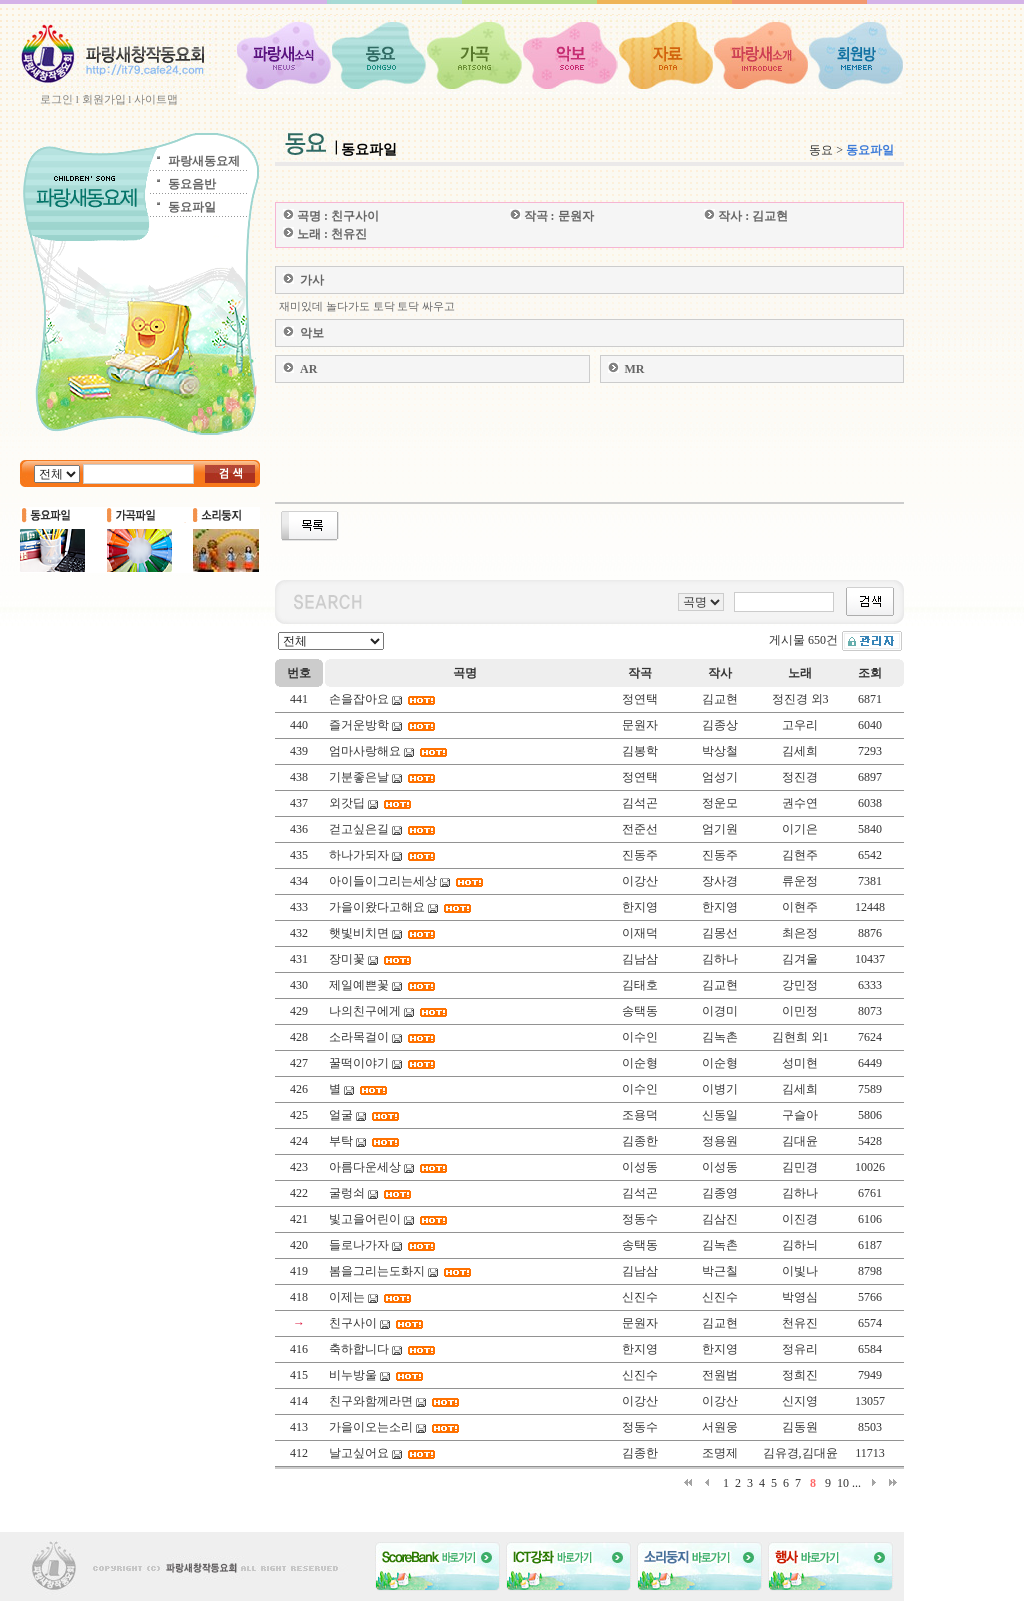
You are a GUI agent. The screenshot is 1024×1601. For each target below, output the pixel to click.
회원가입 (104, 99)
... (856, 1483)
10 (843, 1483)
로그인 (56, 99)
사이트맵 (156, 99)
